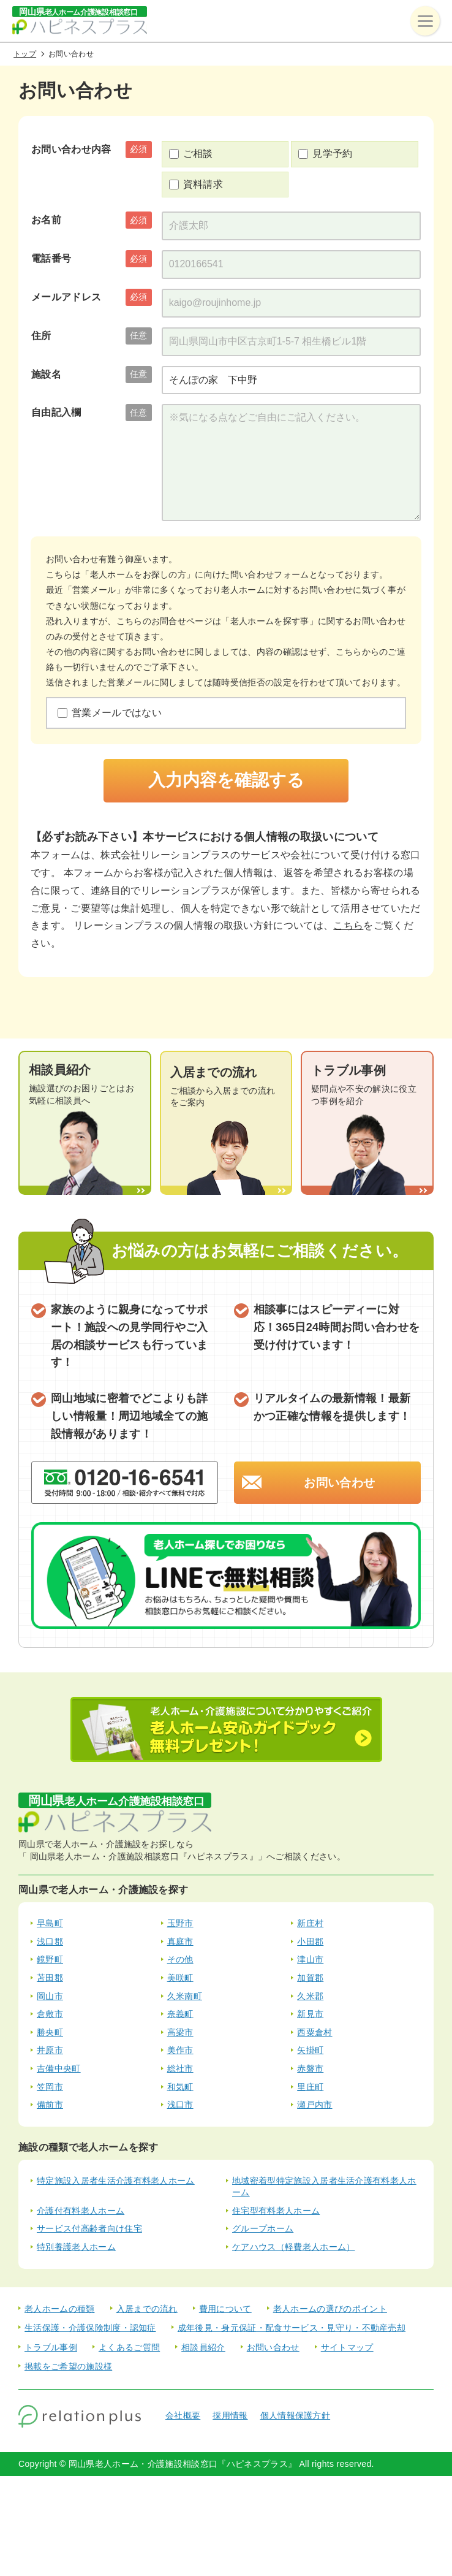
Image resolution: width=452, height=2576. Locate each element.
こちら (348, 925)
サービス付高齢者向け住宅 (89, 2228)
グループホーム (262, 2228)
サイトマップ (347, 2347)
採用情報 (230, 2415)
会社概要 (182, 2415)
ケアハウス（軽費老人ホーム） (293, 2247)
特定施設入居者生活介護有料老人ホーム (116, 2180)
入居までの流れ (147, 2309)
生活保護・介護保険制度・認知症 (90, 2328)
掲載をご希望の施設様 (68, 2366)
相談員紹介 (203, 2347)
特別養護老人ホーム (76, 2247)
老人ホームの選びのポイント (330, 2309)
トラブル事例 (50, 2347)
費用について (225, 2309)
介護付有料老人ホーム (80, 2211)
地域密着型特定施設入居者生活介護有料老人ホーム (324, 2187)
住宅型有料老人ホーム (276, 2211)
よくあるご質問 (129, 2347)
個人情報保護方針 (295, 2415)
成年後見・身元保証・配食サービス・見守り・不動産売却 (291, 2328)
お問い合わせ (339, 1482)
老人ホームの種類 (59, 2309)
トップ (24, 54)
